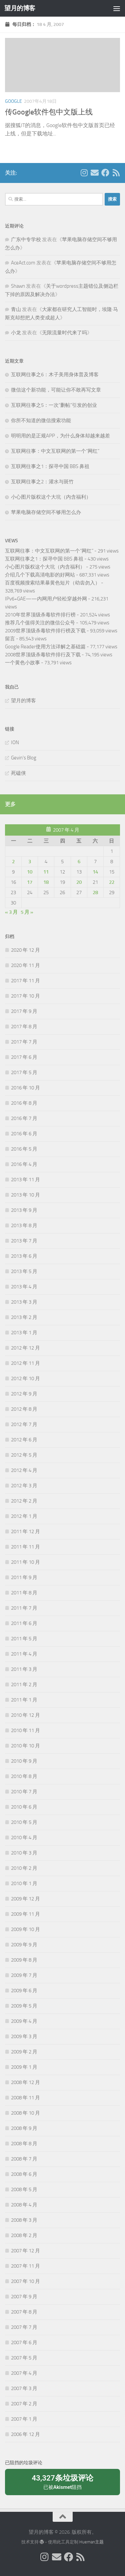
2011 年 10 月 (25, 1562)
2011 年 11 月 (25, 1547)
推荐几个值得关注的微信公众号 (40, 623)
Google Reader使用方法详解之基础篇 (45, 647)
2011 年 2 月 (24, 1685)
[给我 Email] (95, 173)
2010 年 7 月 (24, 1792)
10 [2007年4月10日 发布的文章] (29, 872)
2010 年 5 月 (24, 1822)
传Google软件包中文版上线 (49, 112)
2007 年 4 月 (24, 2373)
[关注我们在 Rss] (116, 173)
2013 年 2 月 (24, 1317)
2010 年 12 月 (25, 1715)
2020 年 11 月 (25, 965)
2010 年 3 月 (24, 1853)
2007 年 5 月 (24, 2358)
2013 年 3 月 (24, 1302)
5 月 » (27, 912)
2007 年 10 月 (25, 2281)
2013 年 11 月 (25, 1180)
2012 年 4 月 (24, 1470)
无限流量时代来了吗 (64, 333)
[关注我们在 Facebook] (105, 173)
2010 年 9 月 (24, 1761)
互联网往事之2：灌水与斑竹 (42, 482)
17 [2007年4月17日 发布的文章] (29, 882)
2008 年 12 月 (25, 2082)
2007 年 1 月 (24, 2419)
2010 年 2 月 (24, 1868)
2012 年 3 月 (24, 1486)
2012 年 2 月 (24, 1501)
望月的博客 (19, 8)
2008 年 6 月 (24, 2174)
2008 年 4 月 (24, 2205)
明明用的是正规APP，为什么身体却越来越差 (60, 436)
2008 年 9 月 (24, 2128)
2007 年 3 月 (24, 2388)
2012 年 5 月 (24, 1455)
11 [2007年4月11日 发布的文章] (46, 872)
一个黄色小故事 (22, 663)
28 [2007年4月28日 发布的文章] (95, 892)
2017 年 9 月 (24, 1011)
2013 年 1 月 (24, 1333)
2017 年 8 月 (24, 1027)
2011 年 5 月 (24, 1639)
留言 (10, 639)
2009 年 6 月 (24, 1991)
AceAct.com (23, 263)
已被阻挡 (62, 2482)
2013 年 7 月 (24, 1241)
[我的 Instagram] (84, 173)
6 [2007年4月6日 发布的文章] (79, 862)
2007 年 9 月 (24, 2297)
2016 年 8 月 (24, 1103)
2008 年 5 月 (24, 2189)
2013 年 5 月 (24, 1271)
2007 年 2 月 (24, 2404)
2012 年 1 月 (24, 1516)
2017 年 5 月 (24, 1072)
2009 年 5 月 (24, 2006)
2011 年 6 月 (24, 1623)
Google (13, 101)
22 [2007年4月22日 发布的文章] (111, 882)
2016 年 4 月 (24, 1164)
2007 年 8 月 (24, 2312)
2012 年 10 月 (25, 1378)
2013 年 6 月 (24, 1256)
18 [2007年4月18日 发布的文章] (46, 882)
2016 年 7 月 (24, 1118)
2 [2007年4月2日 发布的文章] (13, 862)
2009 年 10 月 (25, 1929)
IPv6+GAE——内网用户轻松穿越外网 (46, 599)
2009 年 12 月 (25, 1899)
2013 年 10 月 (25, 1195)
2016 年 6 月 (24, 1134)
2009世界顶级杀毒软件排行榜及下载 (45, 631)
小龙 (16, 333)
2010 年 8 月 (24, 1776)
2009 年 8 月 (24, 1960)
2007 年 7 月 (24, 2327)
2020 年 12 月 (25, 950)
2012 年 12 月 (25, 1348)
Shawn (18, 286)
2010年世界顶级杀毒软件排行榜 (40, 615)
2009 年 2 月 (24, 2052)
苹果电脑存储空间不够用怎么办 (46, 512)
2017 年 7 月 (24, 1042)
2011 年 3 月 (24, 1669)
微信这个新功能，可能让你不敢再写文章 (56, 390)
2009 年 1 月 (24, 2067)
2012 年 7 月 (24, 1424)
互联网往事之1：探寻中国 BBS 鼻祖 (50, 466)
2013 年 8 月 (24, 1225)
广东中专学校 (26, 239)
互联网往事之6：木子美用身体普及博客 (55, 375)
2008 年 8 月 (24, 2144)
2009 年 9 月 (24, 1945)
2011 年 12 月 (25, 1531)
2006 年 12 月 (25, 2434)
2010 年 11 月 (25, 1730)
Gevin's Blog (23, 758)
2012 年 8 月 (24, 1409)
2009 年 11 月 (25, 1914)
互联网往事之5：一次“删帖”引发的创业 (54, 405)
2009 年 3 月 (24, 2036)
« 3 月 (11, 912)
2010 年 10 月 (25, 1746)
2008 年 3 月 (24, 2220)
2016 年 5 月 (24, 1149)
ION (15, 742)
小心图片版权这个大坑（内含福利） (51, 497)
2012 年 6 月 (24, 1440)
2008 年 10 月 (25, 2113)
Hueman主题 (91, 2541)
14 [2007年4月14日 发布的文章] (95, 872)
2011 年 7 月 (24, 1608)
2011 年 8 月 (24, 1593)
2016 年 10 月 (25, 1088)
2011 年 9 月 (24, 1577)
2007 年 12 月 (25, 2251)
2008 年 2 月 (24, 2235)
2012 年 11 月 (25, 1363)
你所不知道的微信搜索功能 (41, 420)
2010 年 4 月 (24, 1838)
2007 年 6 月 (24, 2342)
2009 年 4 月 (24, 2021)
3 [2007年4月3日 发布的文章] (29, 862)
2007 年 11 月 (25, 2266)
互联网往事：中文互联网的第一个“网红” (55, 451)
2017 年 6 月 (24, 1057)
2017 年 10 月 (25, 996)
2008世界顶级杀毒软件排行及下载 (43, 655)
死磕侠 (18, 773)
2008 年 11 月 (25, 2098)
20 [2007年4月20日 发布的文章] (79, 882)
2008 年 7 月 (24, 2159)
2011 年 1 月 (24, 1700)
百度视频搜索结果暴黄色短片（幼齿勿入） (52, 583)
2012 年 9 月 (24, 1394)
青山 (16, 309)
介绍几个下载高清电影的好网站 (40, 575)
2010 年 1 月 (24, 1883)
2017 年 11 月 (25, 981)
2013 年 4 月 (24, 1287)
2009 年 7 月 (24, 1975)
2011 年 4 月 (24, 1654)
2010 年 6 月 (24, 1807)
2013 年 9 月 (24, 1210)
